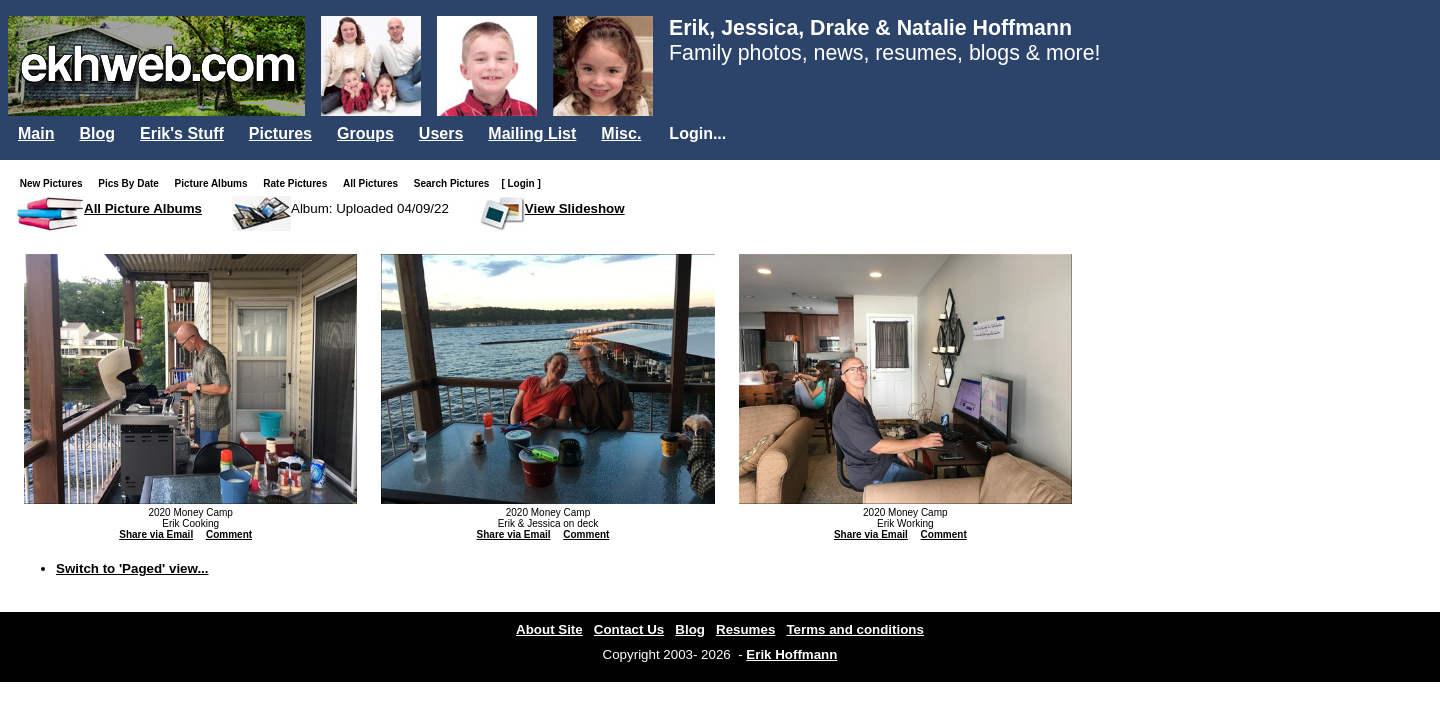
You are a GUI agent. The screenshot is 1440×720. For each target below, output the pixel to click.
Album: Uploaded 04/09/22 (370, 208)
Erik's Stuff (182, 133)
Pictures (280, 133)
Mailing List (532, 133)
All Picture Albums (143, 208)
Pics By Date (132, 183)
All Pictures (374, 183)
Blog (97, 133)
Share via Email (156, 534)
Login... (697, 133)
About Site (549, 629)
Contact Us (629, 629)
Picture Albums (215, 183)
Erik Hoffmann (791, 654)
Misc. (621, 133)
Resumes (745, 629)
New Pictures (55, 183)
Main (36, 133)
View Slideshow (575, 208)
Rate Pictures (299, 183)
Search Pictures (456, 183)
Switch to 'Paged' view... (132, 568)
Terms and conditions (855, 629)
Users (441, 133)
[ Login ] (520, 183)
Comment (229, 534)
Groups (365, 133)
